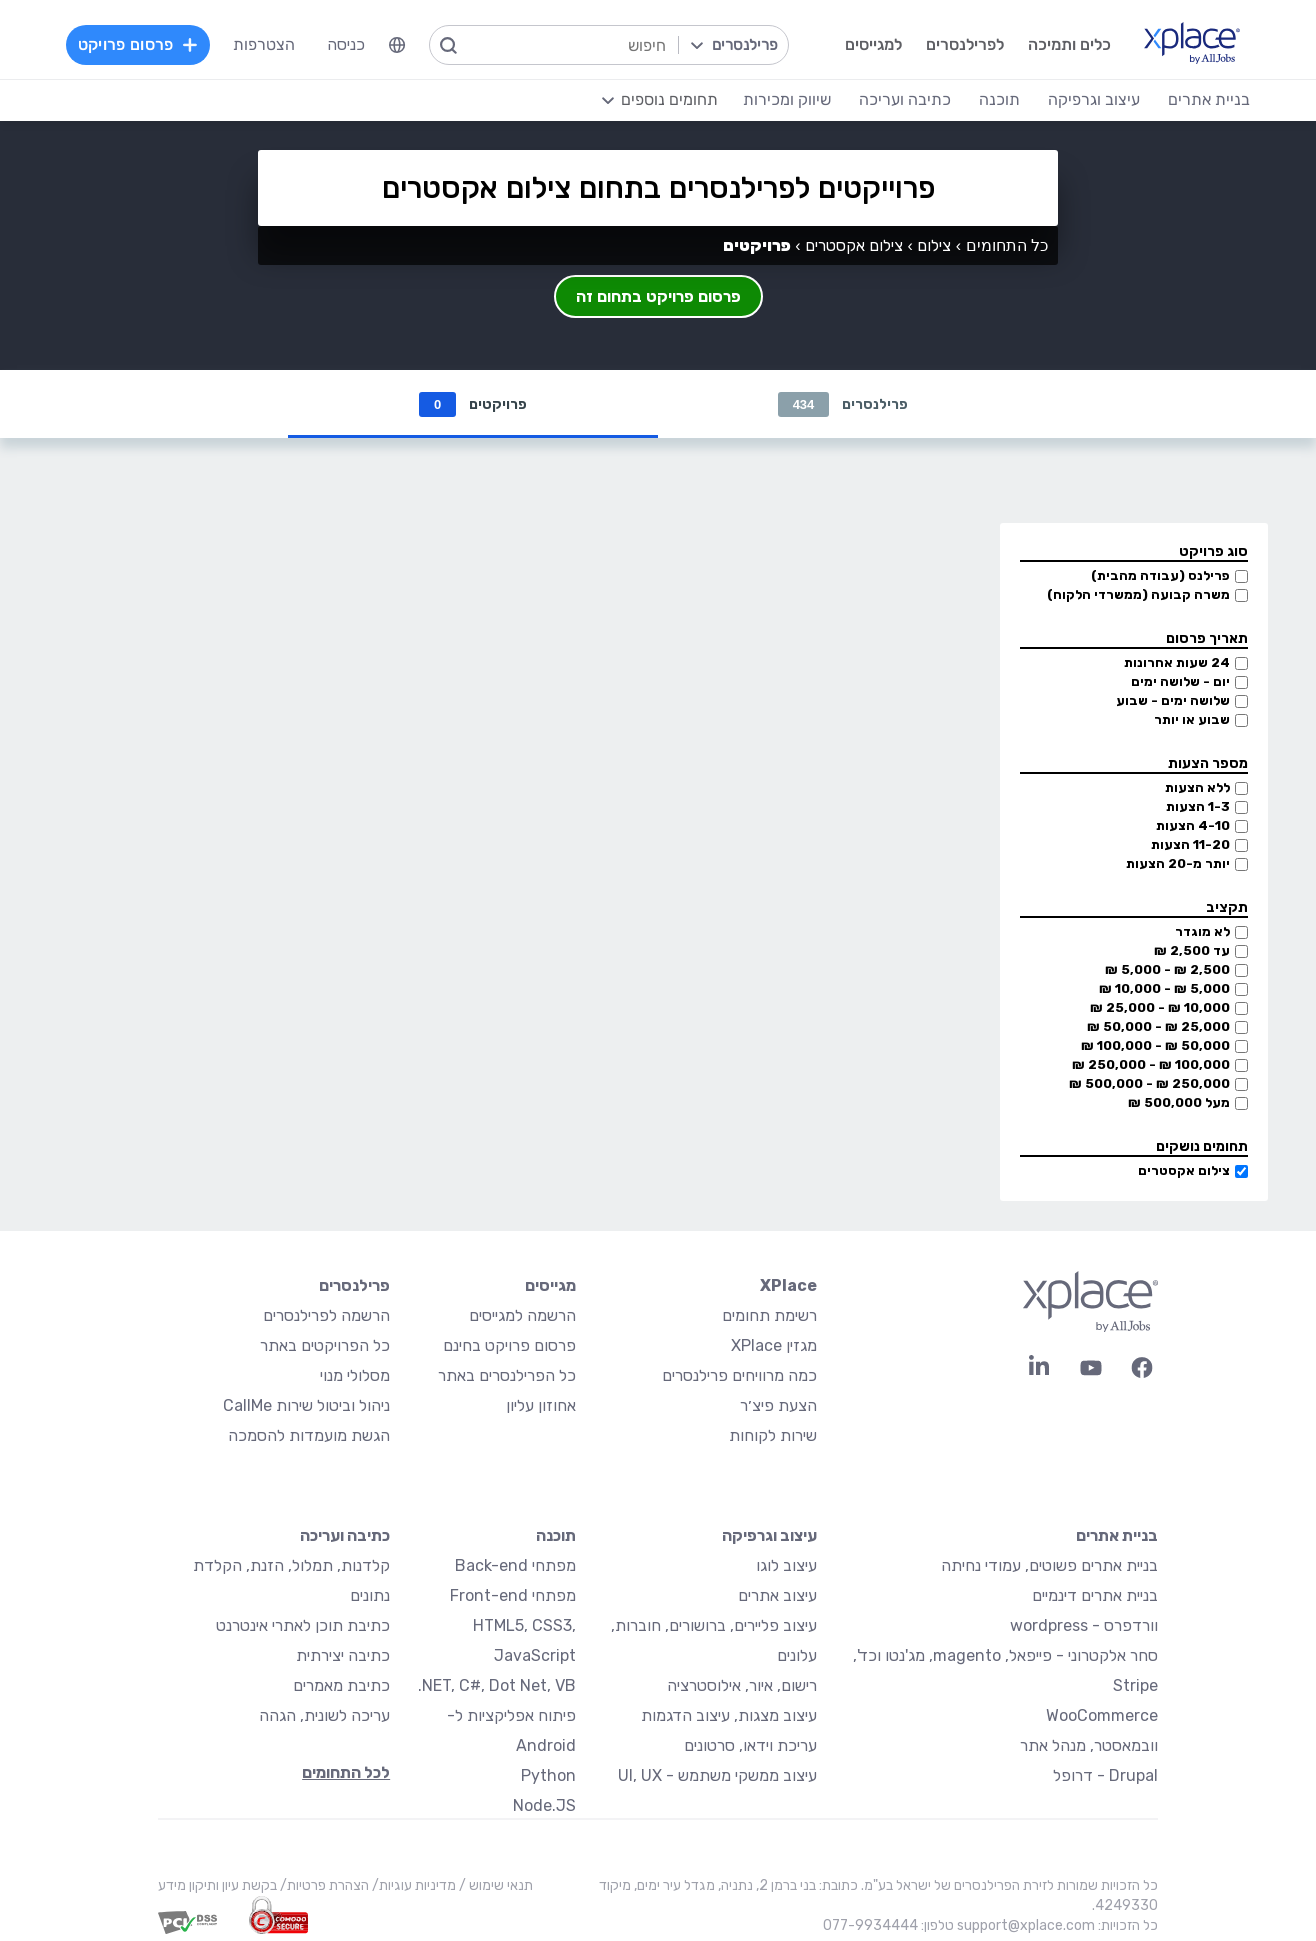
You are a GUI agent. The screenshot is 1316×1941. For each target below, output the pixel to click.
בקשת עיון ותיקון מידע (217, 1885)
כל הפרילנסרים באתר (507, 1375)
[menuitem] (397, 45)
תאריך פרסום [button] (1207, 638)
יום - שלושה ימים (1180, 681)
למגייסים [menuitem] (873, 44)
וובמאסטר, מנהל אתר (1089, 1745)
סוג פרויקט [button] (1213, 551)
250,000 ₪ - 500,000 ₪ (1149, 1083)
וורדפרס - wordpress (1084, 1625)
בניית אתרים (1117, 1535)
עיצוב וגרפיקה (769, 1535)
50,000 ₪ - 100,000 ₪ (1155, 1045)
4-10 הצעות (1193, 825)
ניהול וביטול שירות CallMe (306, 1405)
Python (548, 1775)
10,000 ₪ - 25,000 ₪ (1160, 1007)
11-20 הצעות (1190, 844)
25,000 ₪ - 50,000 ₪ (1158, 1026)
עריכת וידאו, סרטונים (750, 1745)
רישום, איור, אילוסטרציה (742, 1685)
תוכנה (556, 1535)
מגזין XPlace (774, 1345)
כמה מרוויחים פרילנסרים (739, 1375)
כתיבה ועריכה (345, 1535)
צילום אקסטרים (1184, 1170)
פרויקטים (473, 404)
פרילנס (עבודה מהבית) (1160, 575)
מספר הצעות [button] (1208, 763)
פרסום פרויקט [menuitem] (138, 44)
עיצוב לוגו (786, 1565)
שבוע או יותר (1192, 719)
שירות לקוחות (773, 1435)
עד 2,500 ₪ (1192, 950)
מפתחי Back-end (515, 1565)
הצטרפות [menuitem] (264, 44)
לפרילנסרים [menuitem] (965, 44)
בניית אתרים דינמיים (1095, 1595)
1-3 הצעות (1198, 806)
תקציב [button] (1227, 907)
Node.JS (544, 1805)
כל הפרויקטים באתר (325, 1345)
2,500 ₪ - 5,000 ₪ (1167, 969)
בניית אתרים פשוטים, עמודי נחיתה (1049, 1565)
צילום (934, 245)
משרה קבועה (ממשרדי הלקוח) (1138, 594)
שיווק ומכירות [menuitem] (787, 99)
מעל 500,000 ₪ (1179, 1102)
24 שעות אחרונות (1177, 662)
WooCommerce (1102, 1715)
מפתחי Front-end (513, 1595)
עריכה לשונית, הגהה (324, 1715)
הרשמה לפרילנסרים (326, 1315)
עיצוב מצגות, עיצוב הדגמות (729, 1715)
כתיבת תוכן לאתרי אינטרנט (303, 1625)
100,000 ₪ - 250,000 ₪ (1151, 1064)
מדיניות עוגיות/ (412, 1885)
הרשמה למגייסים (522, 1315)
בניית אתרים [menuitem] (1209, 99)
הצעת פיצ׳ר (778, 1405)
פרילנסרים (843, 404)
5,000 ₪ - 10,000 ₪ (1164, 988)
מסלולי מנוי (355, 1375)
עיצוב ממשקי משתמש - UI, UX (717, 1775)
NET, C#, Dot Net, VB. (497, 1685)
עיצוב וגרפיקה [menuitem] (1094, 99)
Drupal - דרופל (1105, 1775)
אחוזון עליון (541, 1405)
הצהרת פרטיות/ (323, 1885)
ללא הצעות (1197, 787)
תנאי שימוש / (494, 1885)
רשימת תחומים (769, 1315)
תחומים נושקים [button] (1202, 1146)
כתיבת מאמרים (341, 1685)
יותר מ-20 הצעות (1178, 863)
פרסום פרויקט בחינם (509, 1345)
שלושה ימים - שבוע (1173, 700)
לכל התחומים (346, 1772)
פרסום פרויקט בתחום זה (658, 296)
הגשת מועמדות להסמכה (309, 1435)
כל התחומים (1007, 245)
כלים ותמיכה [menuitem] (1069, 44)
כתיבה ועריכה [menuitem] (905, 99)
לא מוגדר (1202, 931)
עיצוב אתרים (777, 1595)
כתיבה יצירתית (343, 1655)
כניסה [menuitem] (346, 44)
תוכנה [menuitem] (999, 99)
